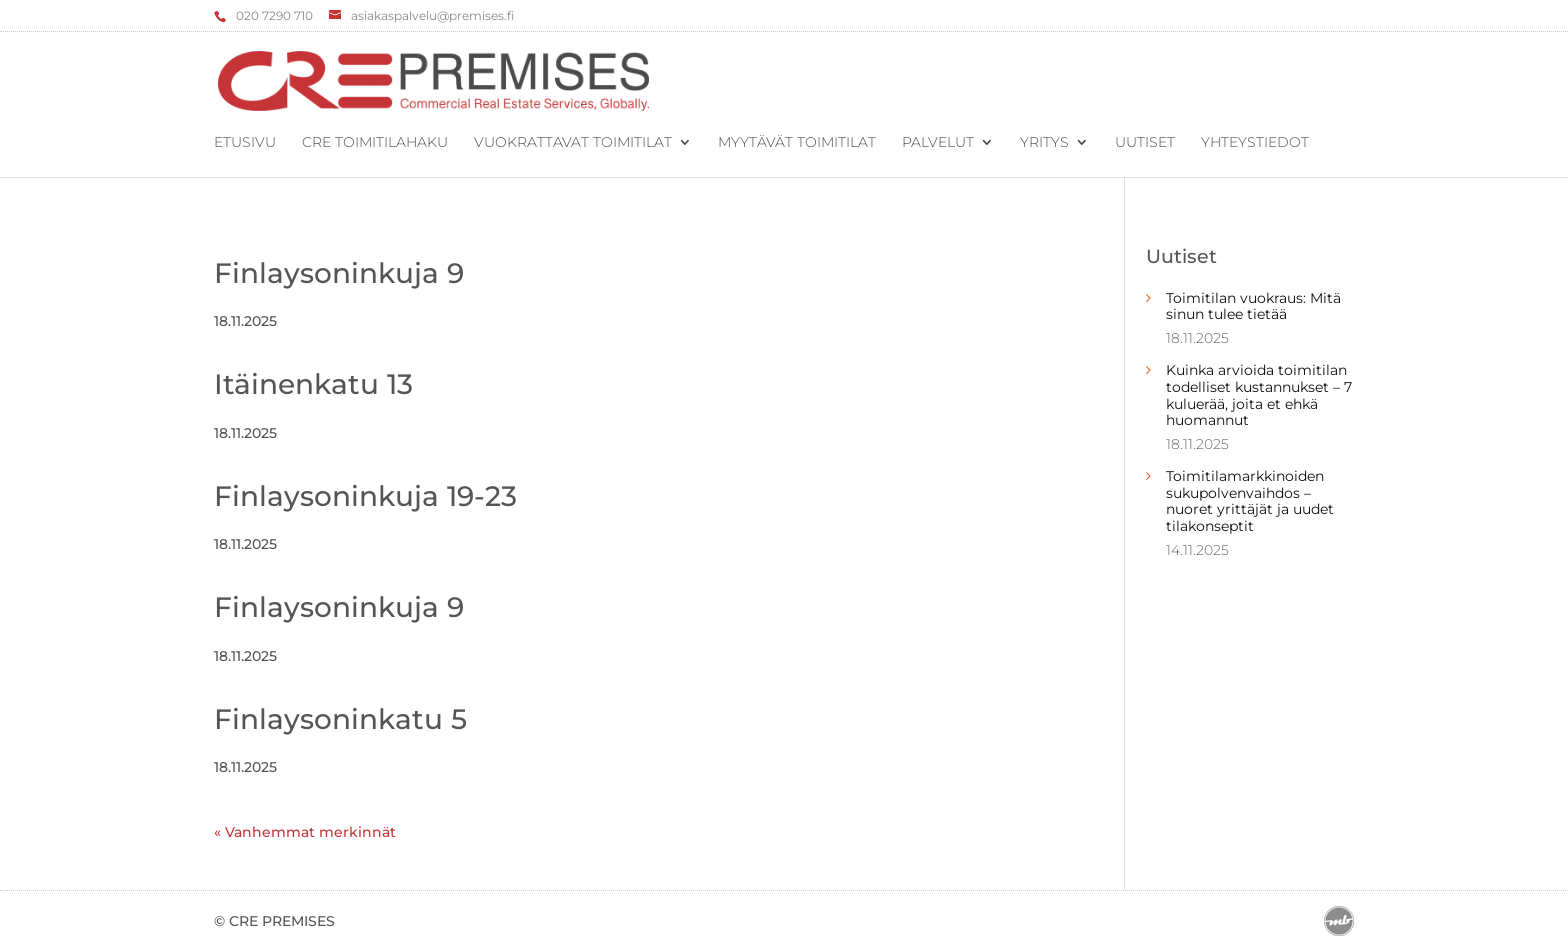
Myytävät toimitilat (797, 143)
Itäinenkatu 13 (313, 384)
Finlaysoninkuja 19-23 (365, 496)
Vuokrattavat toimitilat (573, 143)
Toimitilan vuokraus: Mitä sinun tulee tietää (1253, 306)
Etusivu (245, 143)
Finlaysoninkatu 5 (340, 719)
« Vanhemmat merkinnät (305, 832)
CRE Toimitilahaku (375, 143)
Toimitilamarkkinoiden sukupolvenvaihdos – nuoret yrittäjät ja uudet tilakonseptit (1250, 501)
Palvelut (938, 143)
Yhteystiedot (1255, 143)
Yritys (1044, 143)
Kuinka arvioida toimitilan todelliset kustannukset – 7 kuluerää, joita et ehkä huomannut (1259, 395)
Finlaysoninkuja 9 (339, 273)
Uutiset (1145, 143)
